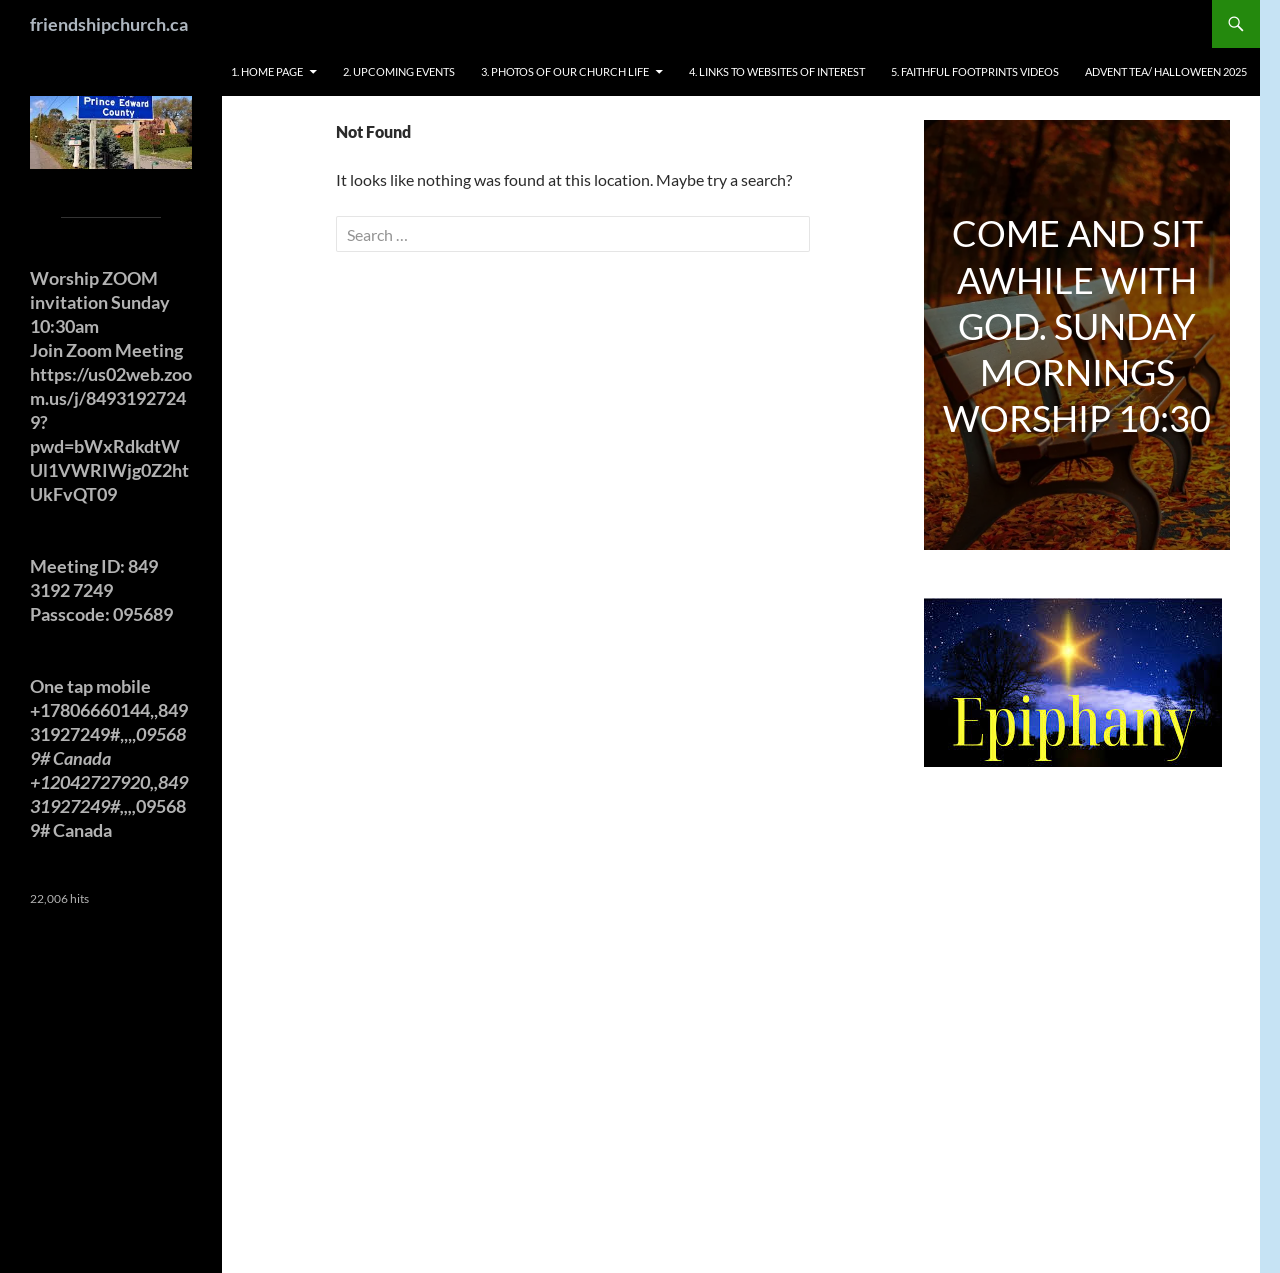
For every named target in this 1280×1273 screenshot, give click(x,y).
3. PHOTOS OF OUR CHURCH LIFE (565, 71)
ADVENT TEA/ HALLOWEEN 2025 (1166, 71)
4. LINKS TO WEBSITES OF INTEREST (777, 71)
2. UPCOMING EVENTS (399, 71)
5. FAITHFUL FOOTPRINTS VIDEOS (975, 71)
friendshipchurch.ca (109, 24)
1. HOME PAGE (267, 71)
